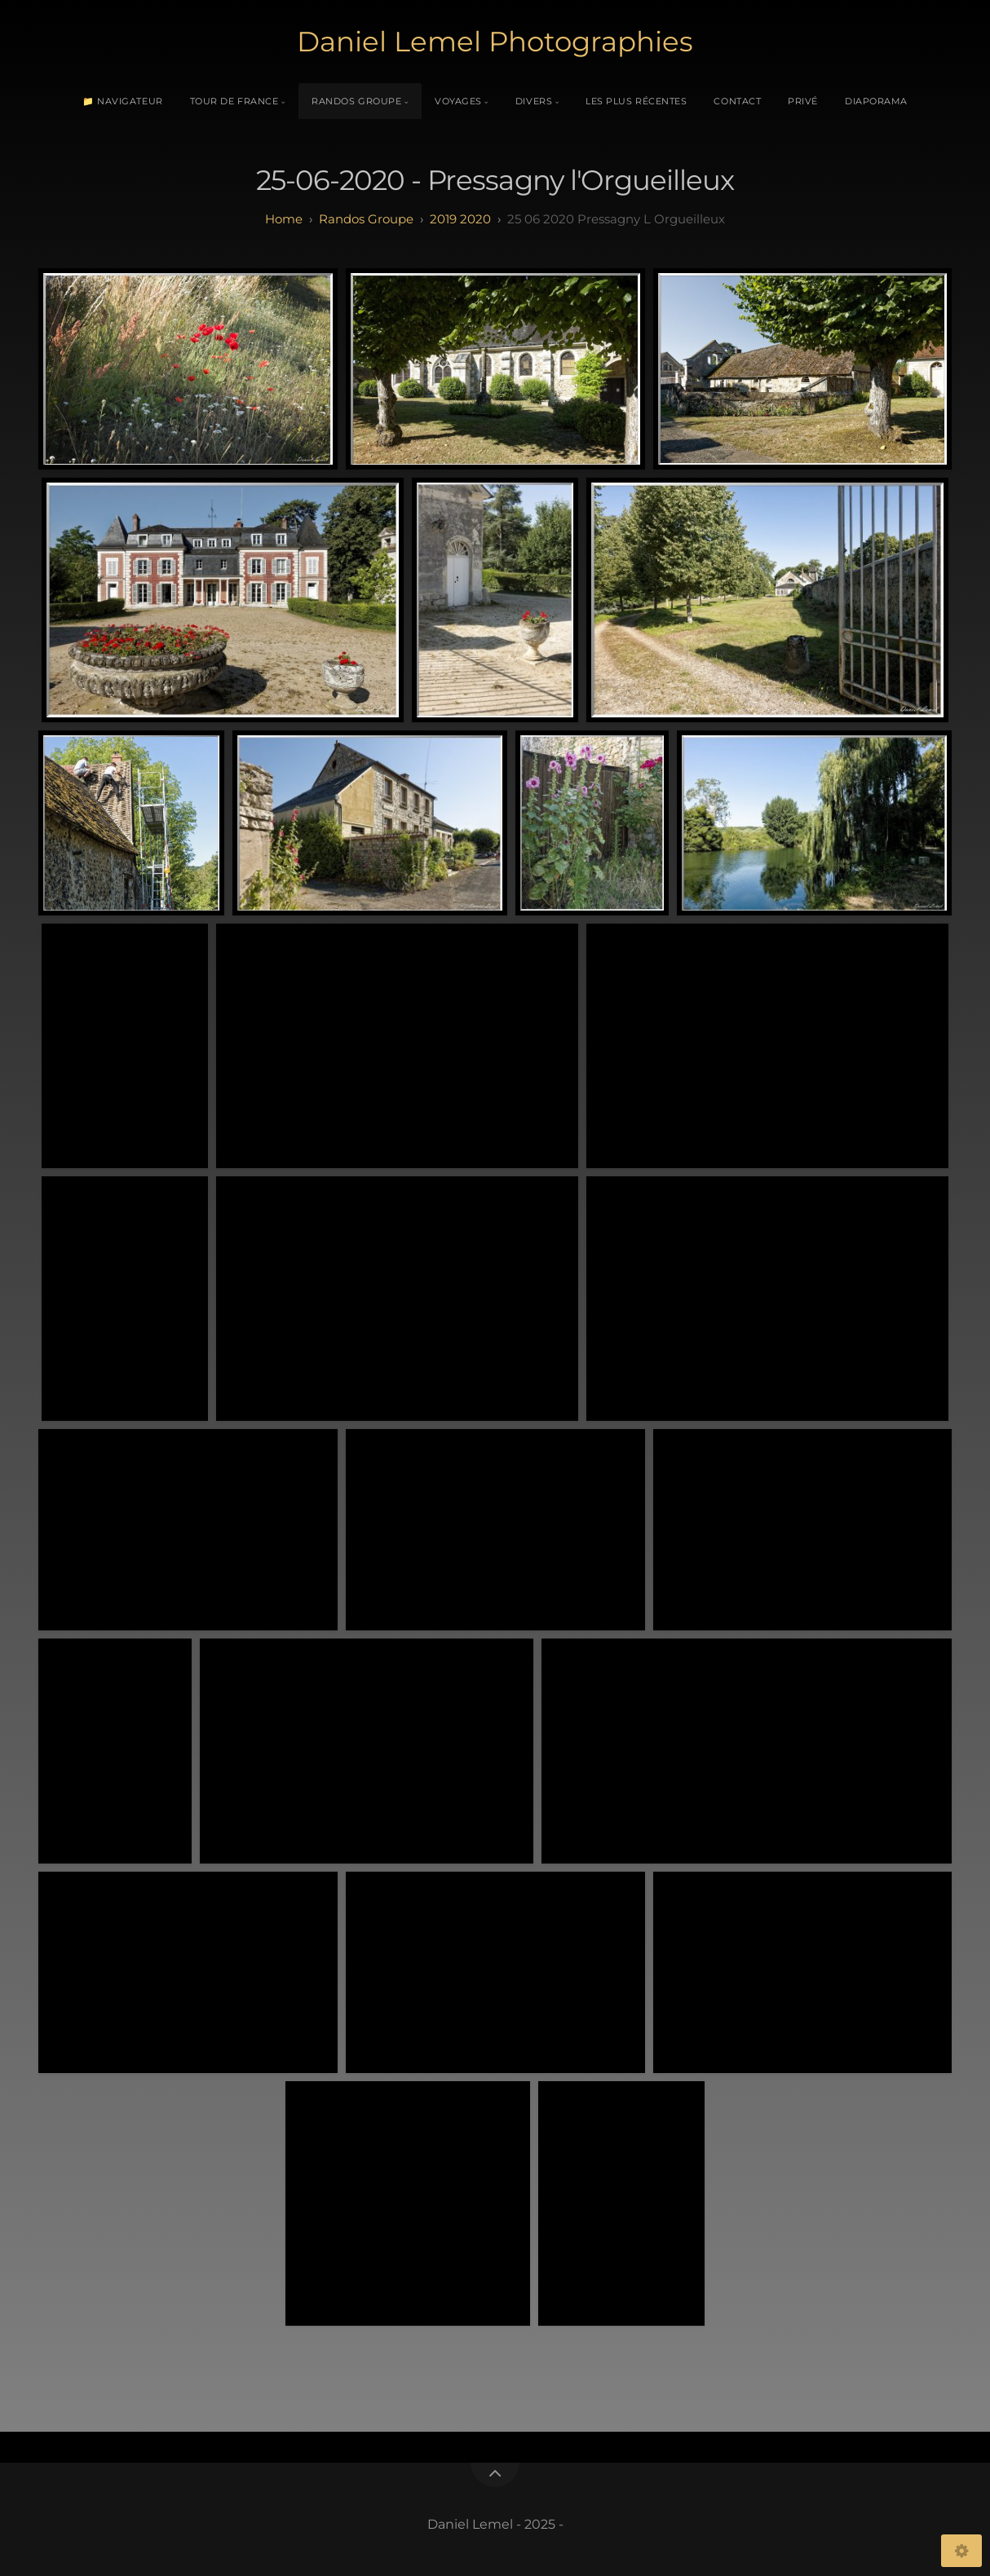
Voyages (458, 101)
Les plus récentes (636, 101)
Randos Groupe (356, 101)
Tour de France (234, 101)
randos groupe (366, 219)
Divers (533, 101)
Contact (737, 101)
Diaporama (876, 101)
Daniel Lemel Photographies (495, 41)
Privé (803, 101)
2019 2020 (460, 219)
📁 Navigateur (122, 101)
